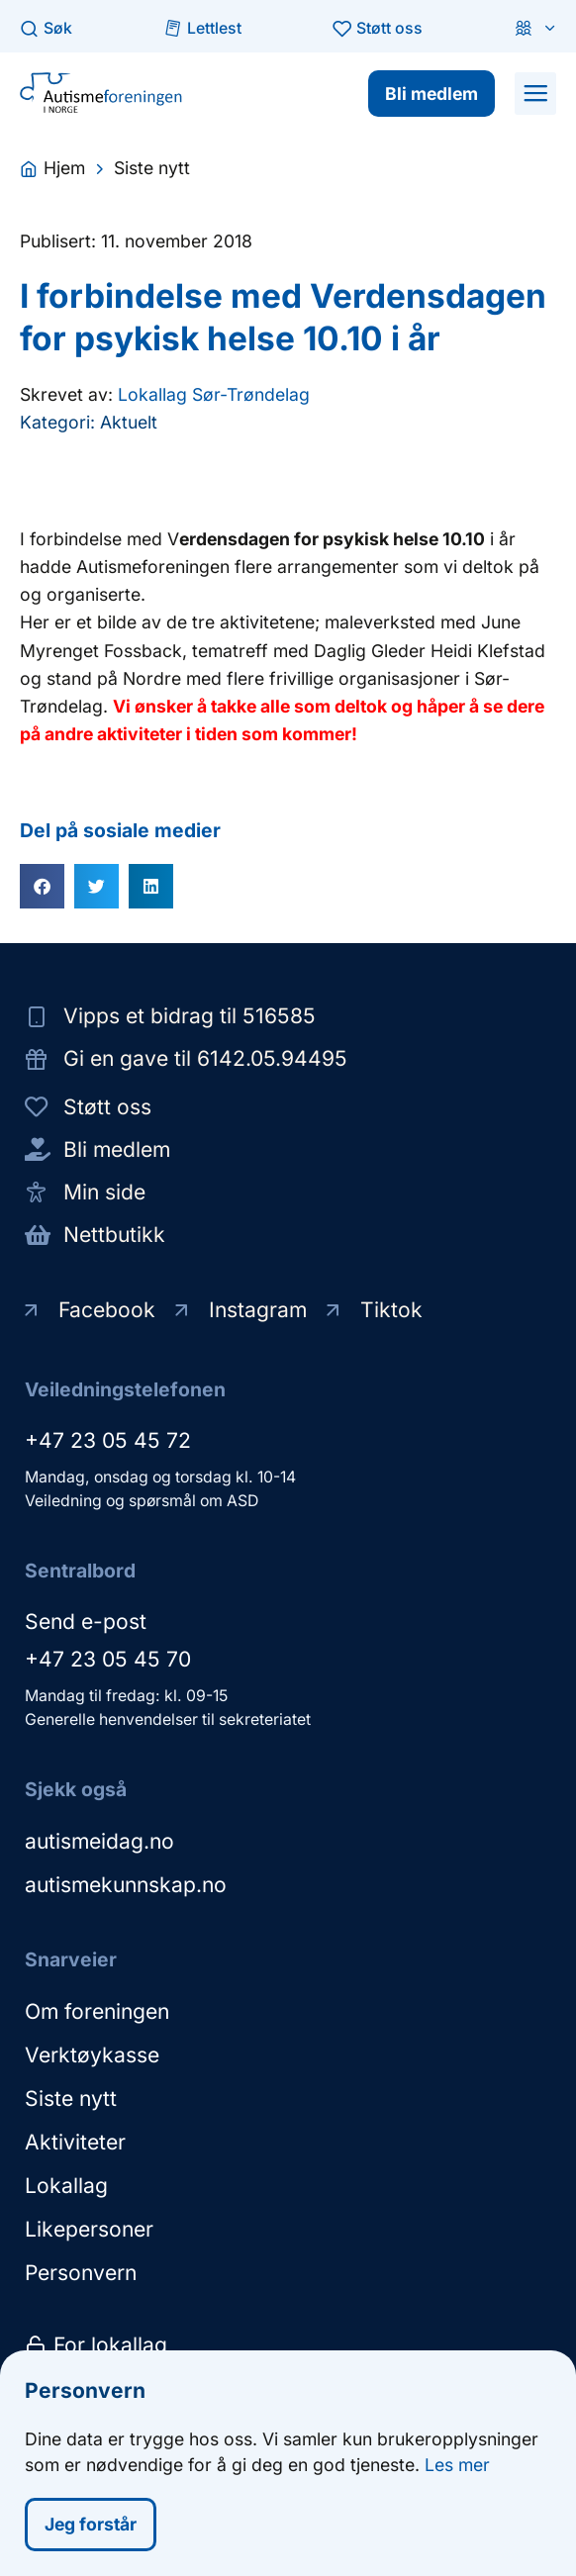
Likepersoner (89, 2229)
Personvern (81, 2272)
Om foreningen (97, 2011)
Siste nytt (71, 2098)
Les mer (457, 2466)
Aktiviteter (75, 2142)
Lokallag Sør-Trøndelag (214, 394)
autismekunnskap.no (126, 1884)
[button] (535, 93)
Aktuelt (128, 422)
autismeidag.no (99, 1841)
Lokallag (66, 2185)
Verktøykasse (92, 2055)
